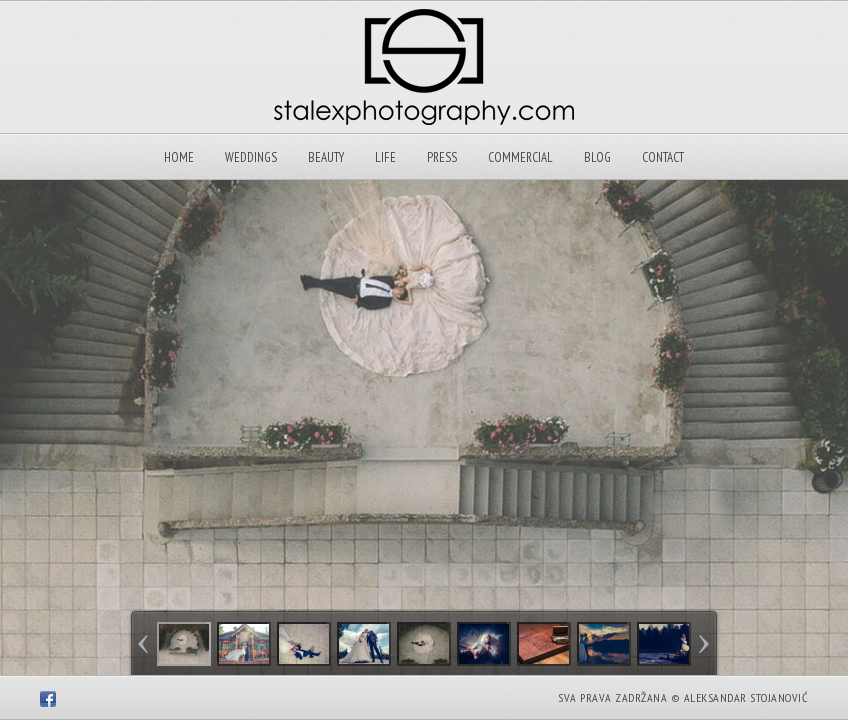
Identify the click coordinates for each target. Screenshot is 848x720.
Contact (663, 157)
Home (179, 157)
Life (385, 157)
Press (442, 157)
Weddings (251, 157)
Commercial (520, 157)
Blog (597, 157)
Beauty (326, 157)
